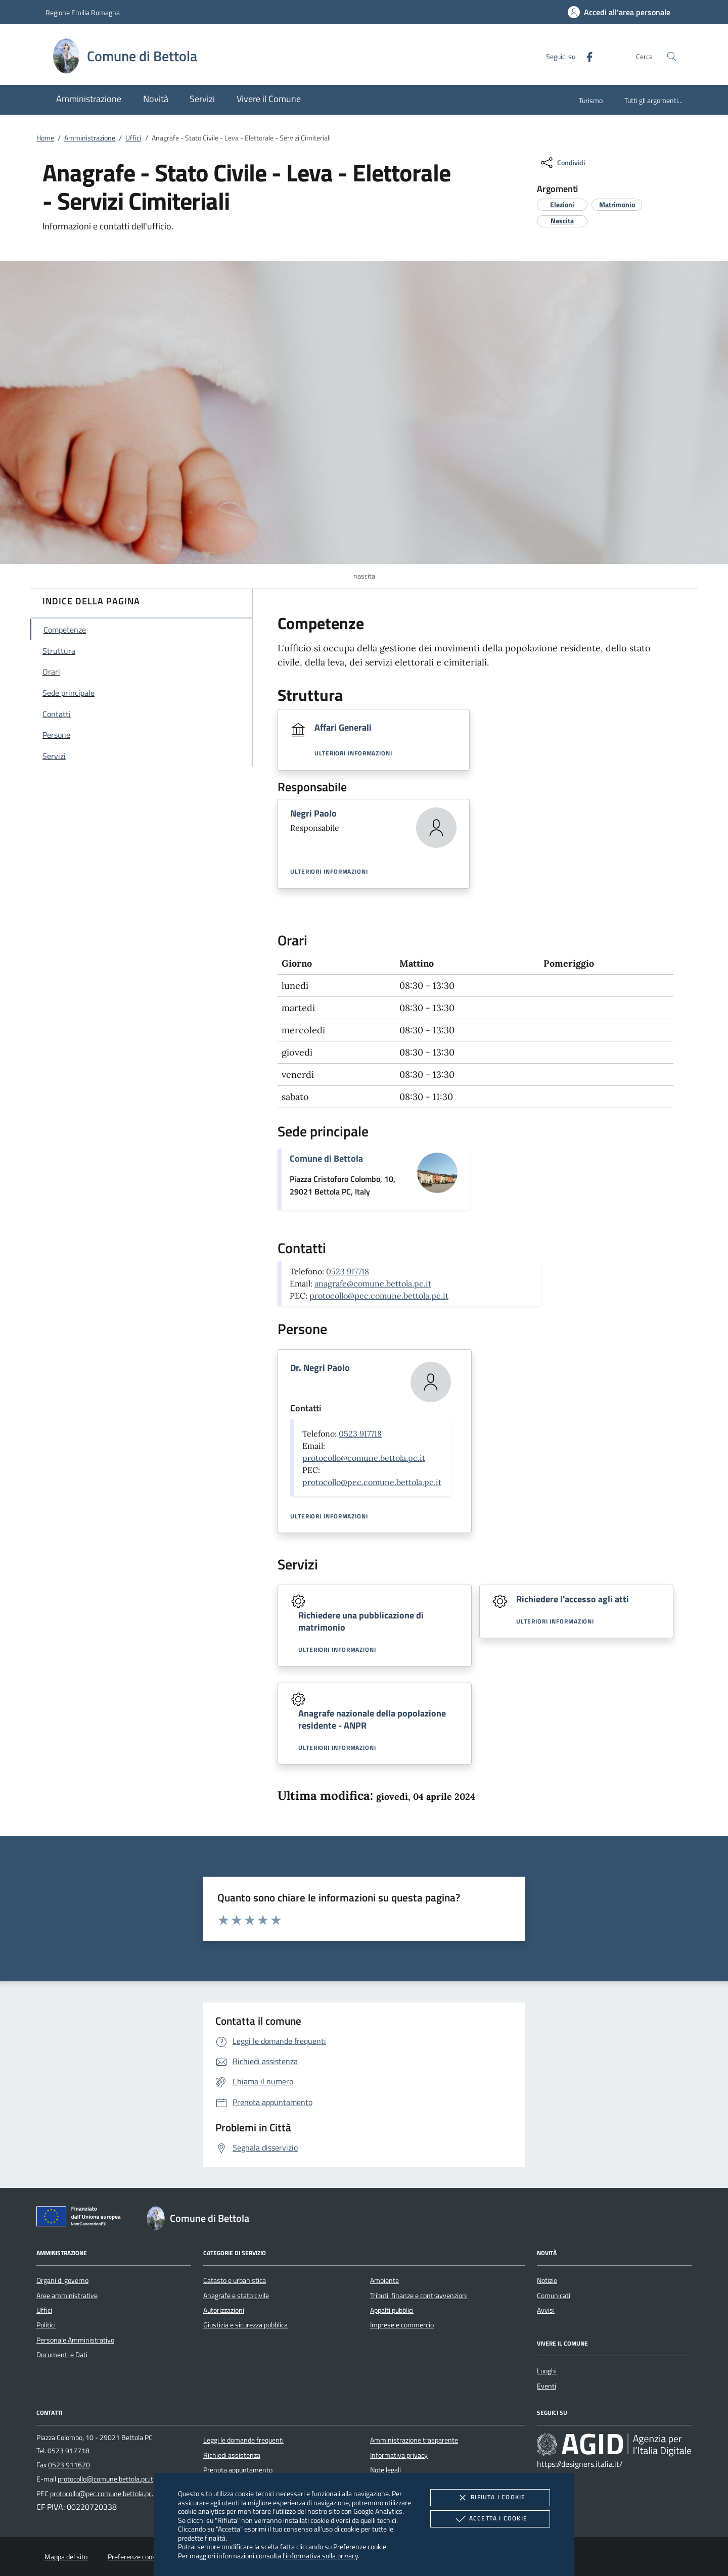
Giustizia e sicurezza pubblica (245, 2324)
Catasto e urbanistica (234, 2280)
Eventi (546, 2386)
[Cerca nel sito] (671, 56)
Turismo (591, 100)
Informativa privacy (399, 2455)
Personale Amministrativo (75, 2340)
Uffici (133, 138)
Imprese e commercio (402, 2324)
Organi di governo (62, 2280)
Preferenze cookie (359, 2546)
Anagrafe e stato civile (236, 2295)
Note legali (385, 2469)
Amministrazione (89, 138)
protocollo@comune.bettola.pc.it (363, 1458)
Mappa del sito (65, 2556)
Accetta (490, 2519)
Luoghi (547, 2370)
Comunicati (553, 2295)
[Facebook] (585, 56)
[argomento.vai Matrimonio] (617, 204)
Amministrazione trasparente (414, 2440)
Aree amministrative (67, 2295)
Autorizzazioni (223, 2310)
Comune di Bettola (326, 1158)
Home (45, 138)
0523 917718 (347, 1271)
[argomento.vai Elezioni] (562, 204)
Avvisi (546, 2310)
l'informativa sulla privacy (320, 2555)
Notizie (547, 2280)
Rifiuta (489, 2498)
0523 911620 (69, 2464)
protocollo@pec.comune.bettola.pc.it (378, 1296)
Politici (46, 2324)
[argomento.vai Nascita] (562, 220)
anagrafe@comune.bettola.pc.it (372, 1283)
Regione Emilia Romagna (83, 12)
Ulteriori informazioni (353, 753)
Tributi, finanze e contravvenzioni (419, 2295)
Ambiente (384, 2280)
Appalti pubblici (392, 2310)
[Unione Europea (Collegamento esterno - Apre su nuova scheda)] (81, 2218)
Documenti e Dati (61, 2354)
